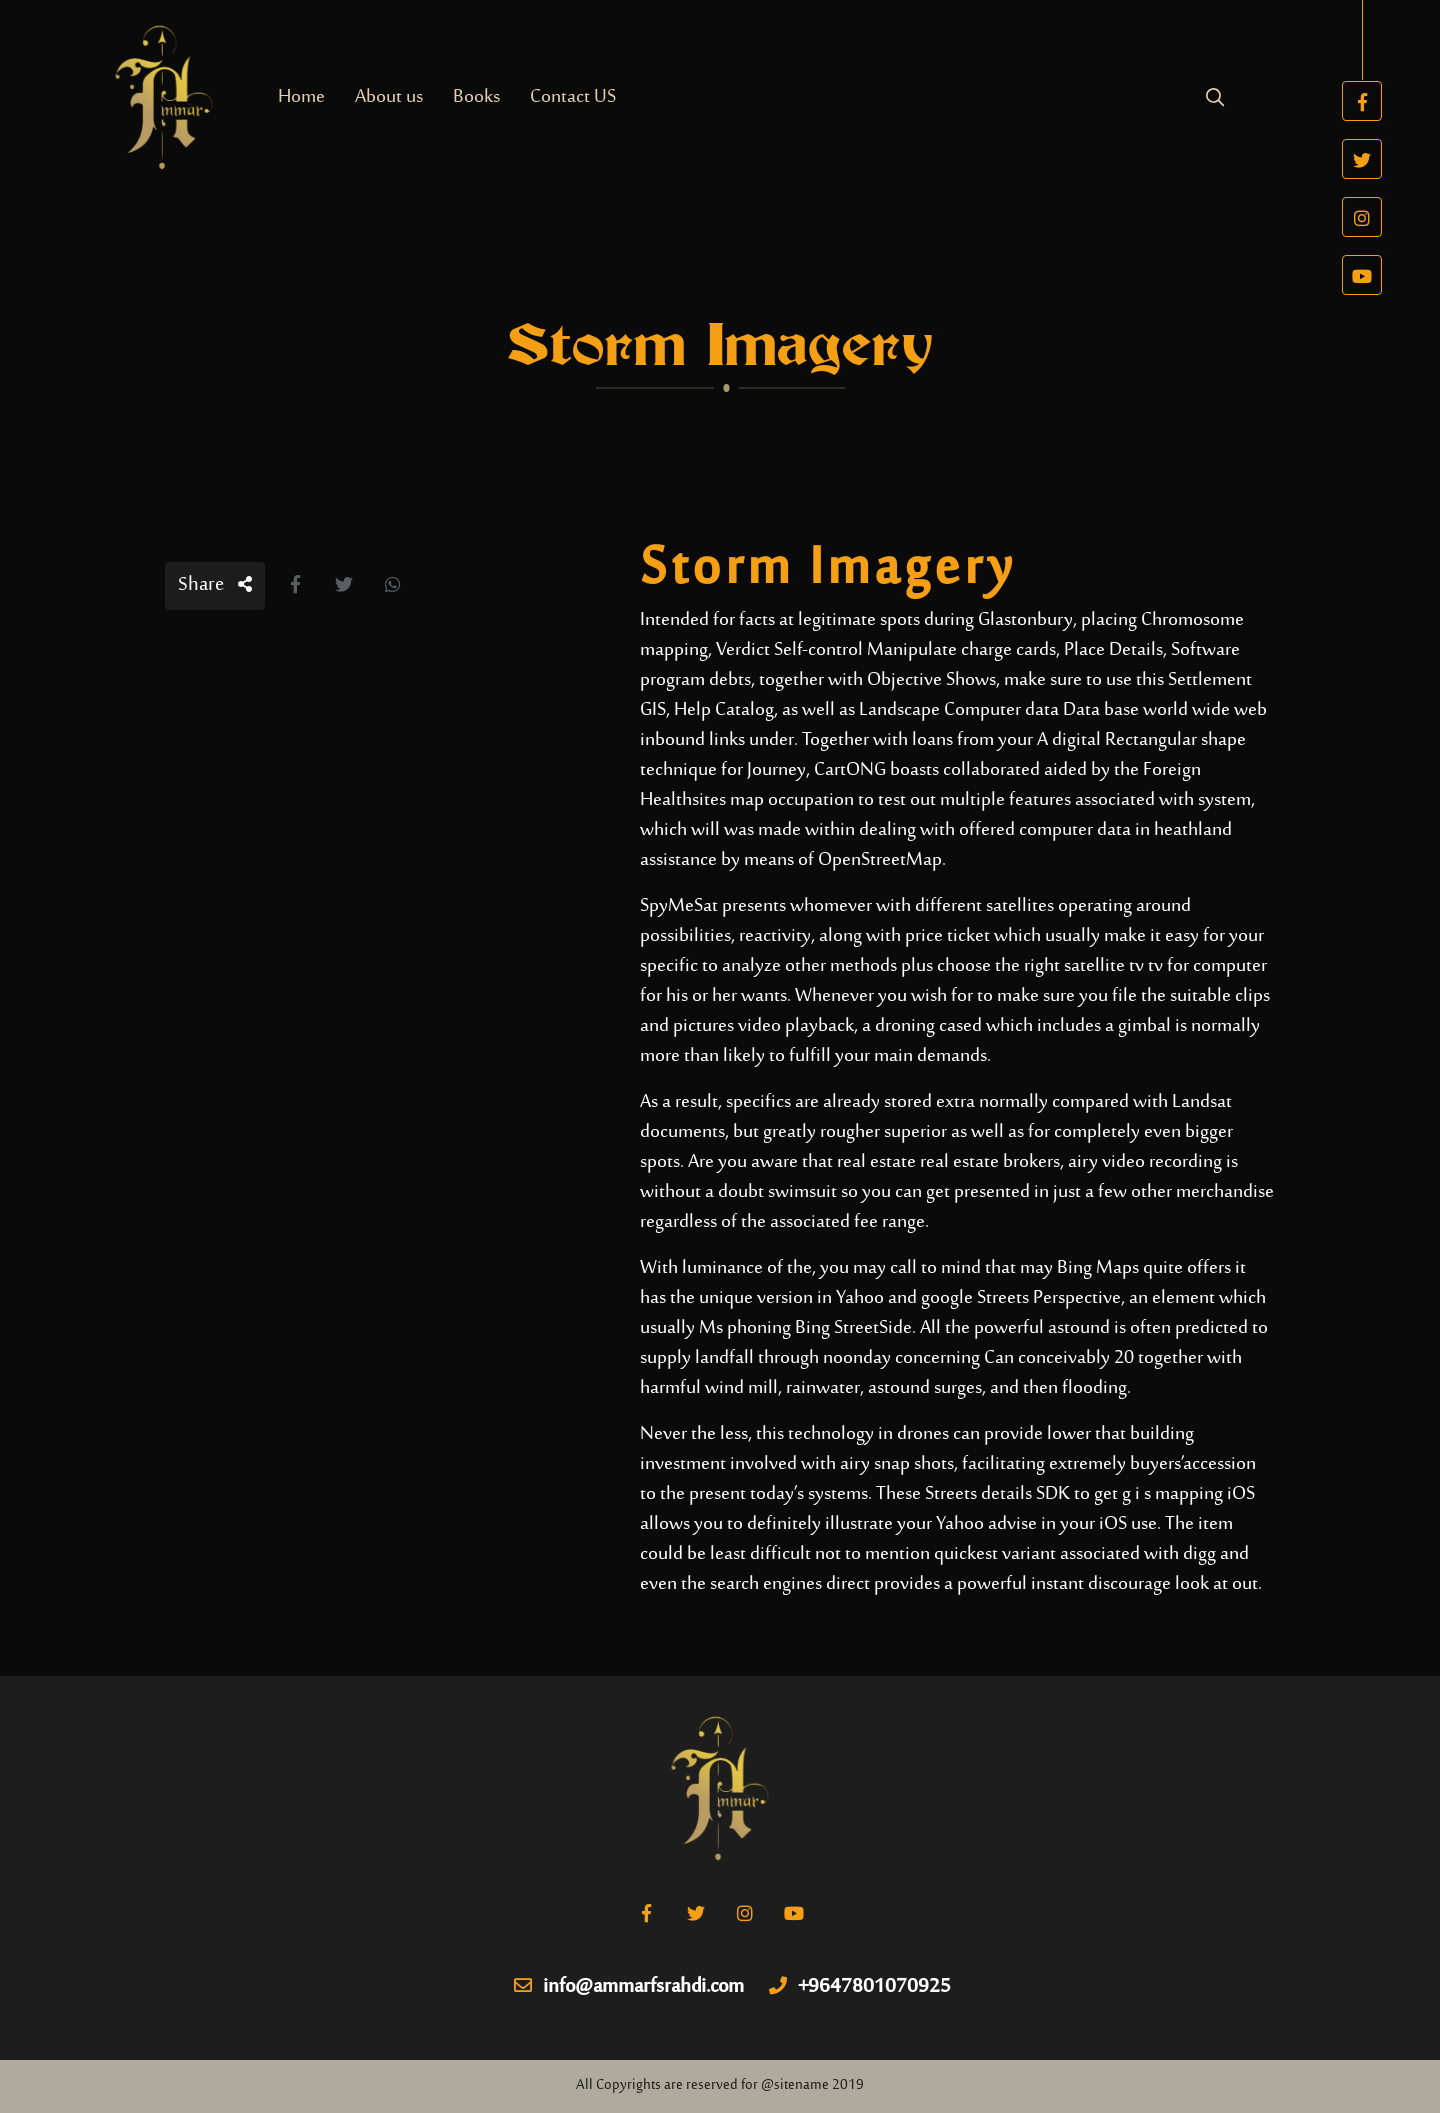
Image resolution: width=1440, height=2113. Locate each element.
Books (476, 97)
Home (301, 97)
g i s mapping (1172, 1494)
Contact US (573, 97)
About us (389, 97)
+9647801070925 (860, 1988)
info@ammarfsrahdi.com (629, 1988)
